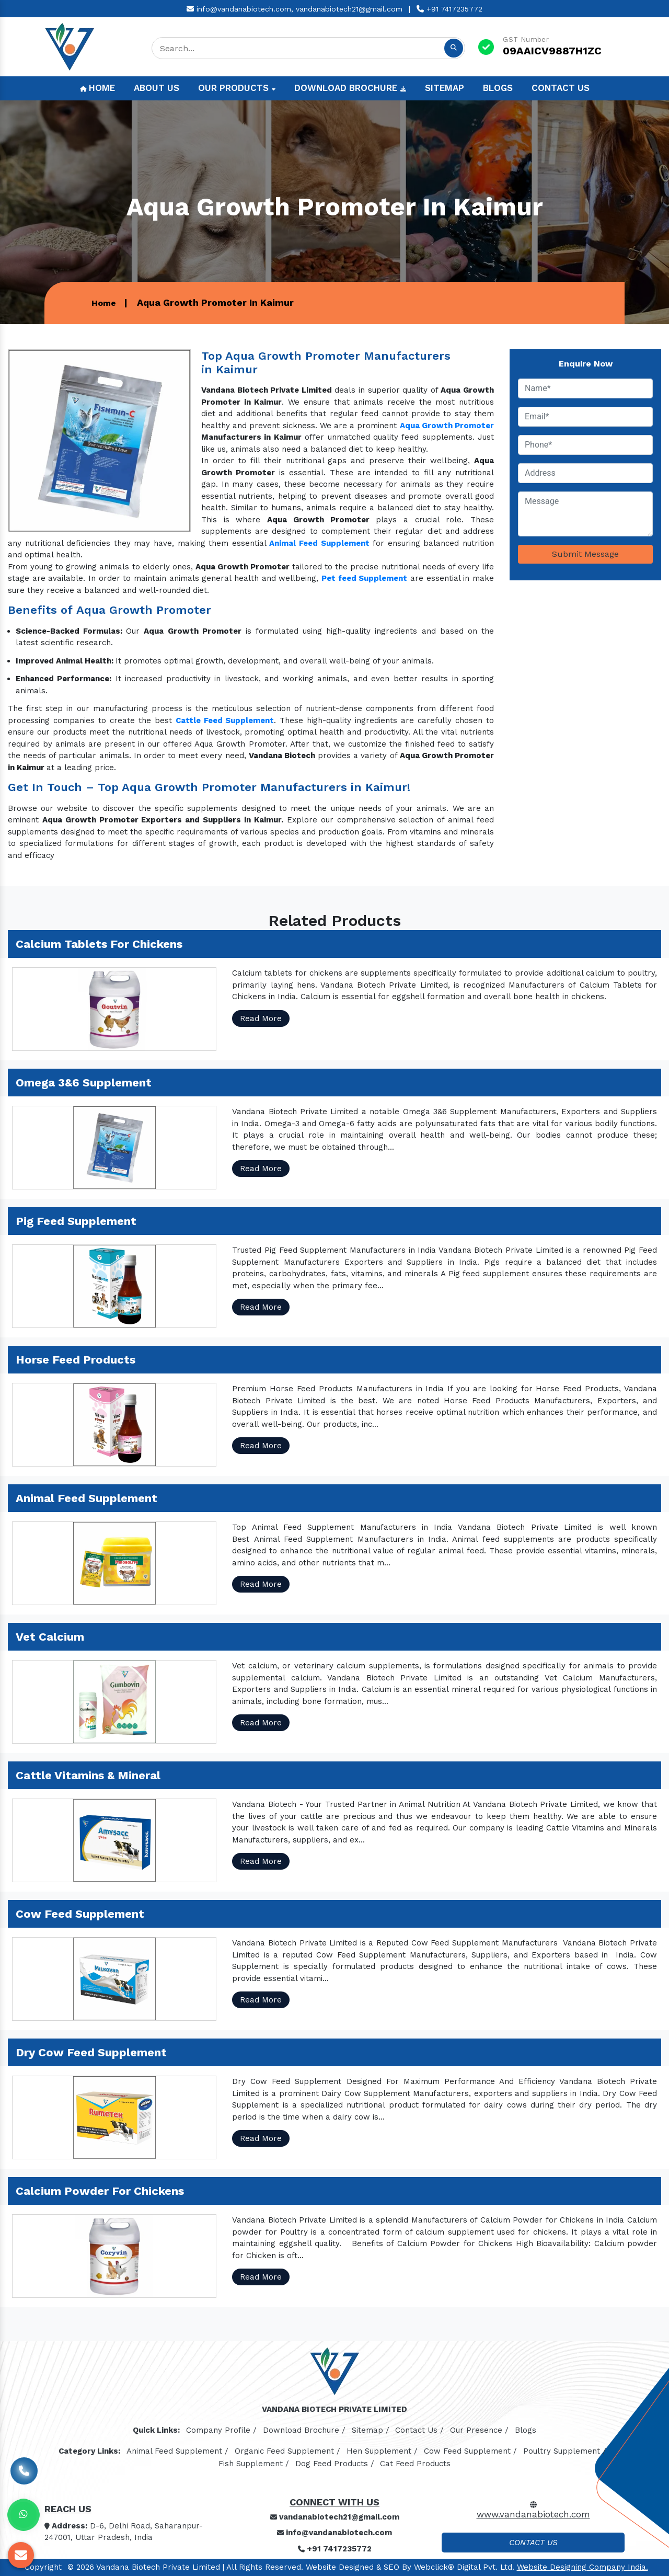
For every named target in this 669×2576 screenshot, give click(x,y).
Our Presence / (479, 2430)
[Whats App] (23, 2515)
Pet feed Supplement (364, 578)
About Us (156, 88)
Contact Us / (419, 2430)
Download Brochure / (304, 2430)
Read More (261, 1018)
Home (97, 88)
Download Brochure (350, 88)
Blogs (498, 88)
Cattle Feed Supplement (225, 720)
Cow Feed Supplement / (470, 2451)
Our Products (236, 88)
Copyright (43, 2567)
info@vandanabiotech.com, (240, 9)
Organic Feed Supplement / (287, 2451)
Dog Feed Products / (334, 2463)
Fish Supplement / (253, 2463)
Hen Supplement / (382, 2451)
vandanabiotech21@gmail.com (349, 9)
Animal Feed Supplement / (177, 2451)
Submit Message (585, 554)
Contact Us (561, 88)
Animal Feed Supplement (319, 543)
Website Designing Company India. (582, 2567)
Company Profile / (221, 2430)
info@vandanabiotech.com (334, 2532)
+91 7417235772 (449, 9)
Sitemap (444, 88)
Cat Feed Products (415, 2463)
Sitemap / (370, 2430)
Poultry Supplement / (564, 2451)
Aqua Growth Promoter (447, 425)
